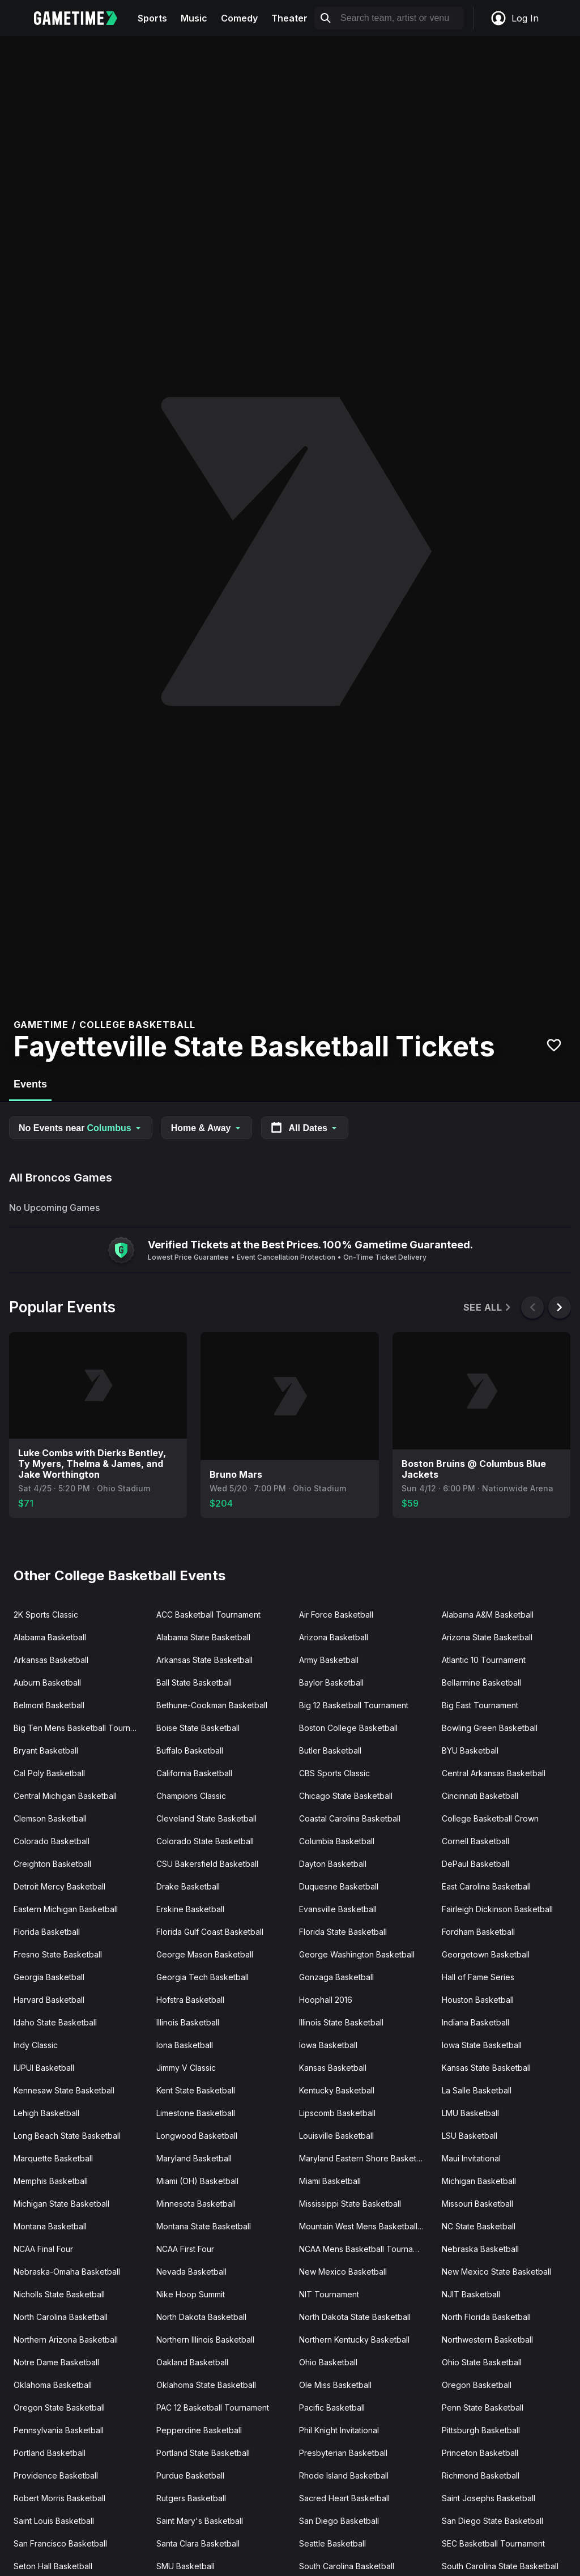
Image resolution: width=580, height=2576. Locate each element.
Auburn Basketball (47, 1682)
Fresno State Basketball (58, 1954)
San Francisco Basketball (60, 2543)
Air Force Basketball (336, 1614)
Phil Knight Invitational (339, 2430)
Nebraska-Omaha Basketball (67, 2271)
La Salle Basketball (476, 2090)
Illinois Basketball (187, 2022)
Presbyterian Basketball (343, 2453)
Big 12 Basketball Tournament (353, 1705)
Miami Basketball (330, 2181)
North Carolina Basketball (61, 2317)
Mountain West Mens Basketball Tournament (366, 2226)
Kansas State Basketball (486, 2067)
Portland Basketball (50, 2453)
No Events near (81, 1128)
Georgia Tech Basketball (202, 1977)
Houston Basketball (478, 1999)
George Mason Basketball (204, 1954)
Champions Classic (191, 1796)
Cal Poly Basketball (49, 1773)
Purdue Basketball (190, 2475)
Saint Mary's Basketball (199, 2521)
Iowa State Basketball (482, 2045)
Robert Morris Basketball (59, 2498)
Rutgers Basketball (191, 2498)
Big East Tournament (480, 1705)
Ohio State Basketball (482, 2362)
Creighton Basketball (52, 1864)
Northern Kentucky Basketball (354, 2339)
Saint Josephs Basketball (488, 2498)
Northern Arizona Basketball (66, 2339)
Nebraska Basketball (480, 2249)
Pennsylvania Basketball (59, 2430)
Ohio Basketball (328, 2362)
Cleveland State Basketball (206, 1818)
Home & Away (206, 1128)
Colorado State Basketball (205, 1841)
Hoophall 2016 (325, 1999)
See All (488, 1307)
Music (194, 18)
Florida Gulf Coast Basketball (209, 1932)
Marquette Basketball (53, 2158)
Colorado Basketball (51, 1841)
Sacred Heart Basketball (344, 2498)
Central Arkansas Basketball (493, 1773)
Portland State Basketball (203, 2453)
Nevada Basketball (191, 2271)
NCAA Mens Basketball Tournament (365, 2249)
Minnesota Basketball (196, 2203)
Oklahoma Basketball (53, 2385)
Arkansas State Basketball (204, 1660)
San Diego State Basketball (492, 2521)
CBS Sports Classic (334, 1773)
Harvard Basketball (49, 1999)
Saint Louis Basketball (54, 2521)
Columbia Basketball (336, 1841)
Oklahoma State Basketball (206, 2385)
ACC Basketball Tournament (208, 1614)
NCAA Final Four (43, 2249)
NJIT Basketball (471, 2294)
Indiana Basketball (475, 2022)
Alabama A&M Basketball (488, 1614)
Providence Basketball (56, 2475)
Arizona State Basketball (487, 1637)
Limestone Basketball (195, 2113)
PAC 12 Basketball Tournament (212, 2407)
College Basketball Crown (490, 1818)
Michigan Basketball (479, 2181)
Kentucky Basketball (336, 2090)
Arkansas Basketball (51, 1660)
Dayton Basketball (332, 1864)
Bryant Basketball (46, 1750)
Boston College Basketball (348, 1728)
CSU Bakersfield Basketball (207, 1864)
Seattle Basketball (332, 2543)
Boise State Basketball (198, 1728)
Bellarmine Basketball (481, 1682)
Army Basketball (329, 1660)
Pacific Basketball (332, 2407)
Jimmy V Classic (186, 2067)
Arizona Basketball (333, 1637)
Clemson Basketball (50, 1818)
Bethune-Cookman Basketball (211, 1705)
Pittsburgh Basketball (481, 2430)
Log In (514, 18)
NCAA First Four (185, 2249)
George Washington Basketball (357, 1954)
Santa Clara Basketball (198, 2543)
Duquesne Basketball (338, 1886)
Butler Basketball (330, 1750)
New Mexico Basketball (343, 2271)
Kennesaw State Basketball (64, 2090)
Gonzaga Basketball (336, 1977)
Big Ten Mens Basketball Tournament (80, 1728)
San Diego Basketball (339, 2521)
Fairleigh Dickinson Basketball (497, 1909)
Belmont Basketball (49, 1705)
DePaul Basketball (475, 1864)
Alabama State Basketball (203, 1637)
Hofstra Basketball (190, 1999)
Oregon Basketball (476, 2385)
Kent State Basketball (195, 2090)
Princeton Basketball (480, 2453)
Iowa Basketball (328, 2045)
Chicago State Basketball (346, 1796)
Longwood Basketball (196, 2135)
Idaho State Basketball (55, 2022)
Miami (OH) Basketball (197, 2181)
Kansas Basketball (332, 2067)
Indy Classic (36, 2045)
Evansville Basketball (338, 1909)
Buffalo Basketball (189, 1750)
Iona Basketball (184, 2045)
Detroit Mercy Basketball (59, 1886)
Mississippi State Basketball (350, 2203)
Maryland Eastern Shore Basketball (364, 2158)
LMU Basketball (470, 2113)
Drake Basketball (188, 1886)
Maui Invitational (471, 2158)
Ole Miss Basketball (335, 2385)
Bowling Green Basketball (490, 1728)
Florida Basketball (47, 1932)
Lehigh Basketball (46, 2113)
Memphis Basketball (51, 2181)
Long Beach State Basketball (67, 2135)
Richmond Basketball (480, 2475)
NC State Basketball (478, 2226)
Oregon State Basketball (59, 2407)
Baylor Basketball (331, 1682)
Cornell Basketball (475, 1841)
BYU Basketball (470, 1750)
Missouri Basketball (477, 2203)
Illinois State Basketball (341, 2022)
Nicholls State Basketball (59, 2294)
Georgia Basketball (49, 1977)
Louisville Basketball (336, 2135)
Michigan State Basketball (61, 2203)
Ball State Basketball (194, 1682)
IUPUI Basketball (44, 2067)
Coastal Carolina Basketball (349, 1818)
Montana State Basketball (203, 2226)
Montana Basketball (50, 2226)
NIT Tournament (329, 2294)
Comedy (239, 18)
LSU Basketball (469, 2135)
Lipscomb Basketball (337, 2113)
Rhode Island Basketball (344, 2475)
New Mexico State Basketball (496, 2271)
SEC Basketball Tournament (493, 2543)
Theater (289, 18)
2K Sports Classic (46, 1614)
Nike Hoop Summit (190, 2294)
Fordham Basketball (478, 1932)
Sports (152, 18)
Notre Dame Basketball (56, 2362)
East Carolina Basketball (486, 1886)
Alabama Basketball (50, 1637)
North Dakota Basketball (201, 2317)
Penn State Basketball (482, 2407)
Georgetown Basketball (486, 1954)
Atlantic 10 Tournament (484, 1660)
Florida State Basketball (343, 1932)
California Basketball (194, 1773)
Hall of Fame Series (478, 1977)
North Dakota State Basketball (355, 2317)
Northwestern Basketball (487, 2339)
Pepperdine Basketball (199, 2430)
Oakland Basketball (192, 2362)
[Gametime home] (82, 18)
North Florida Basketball (486, 2317)
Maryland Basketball (194, 2158)
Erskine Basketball (190, 1909)
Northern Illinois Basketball (205, 2339)
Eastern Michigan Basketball (66, 1909)
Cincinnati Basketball (480, 1796)
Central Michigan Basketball (65, 1796)
